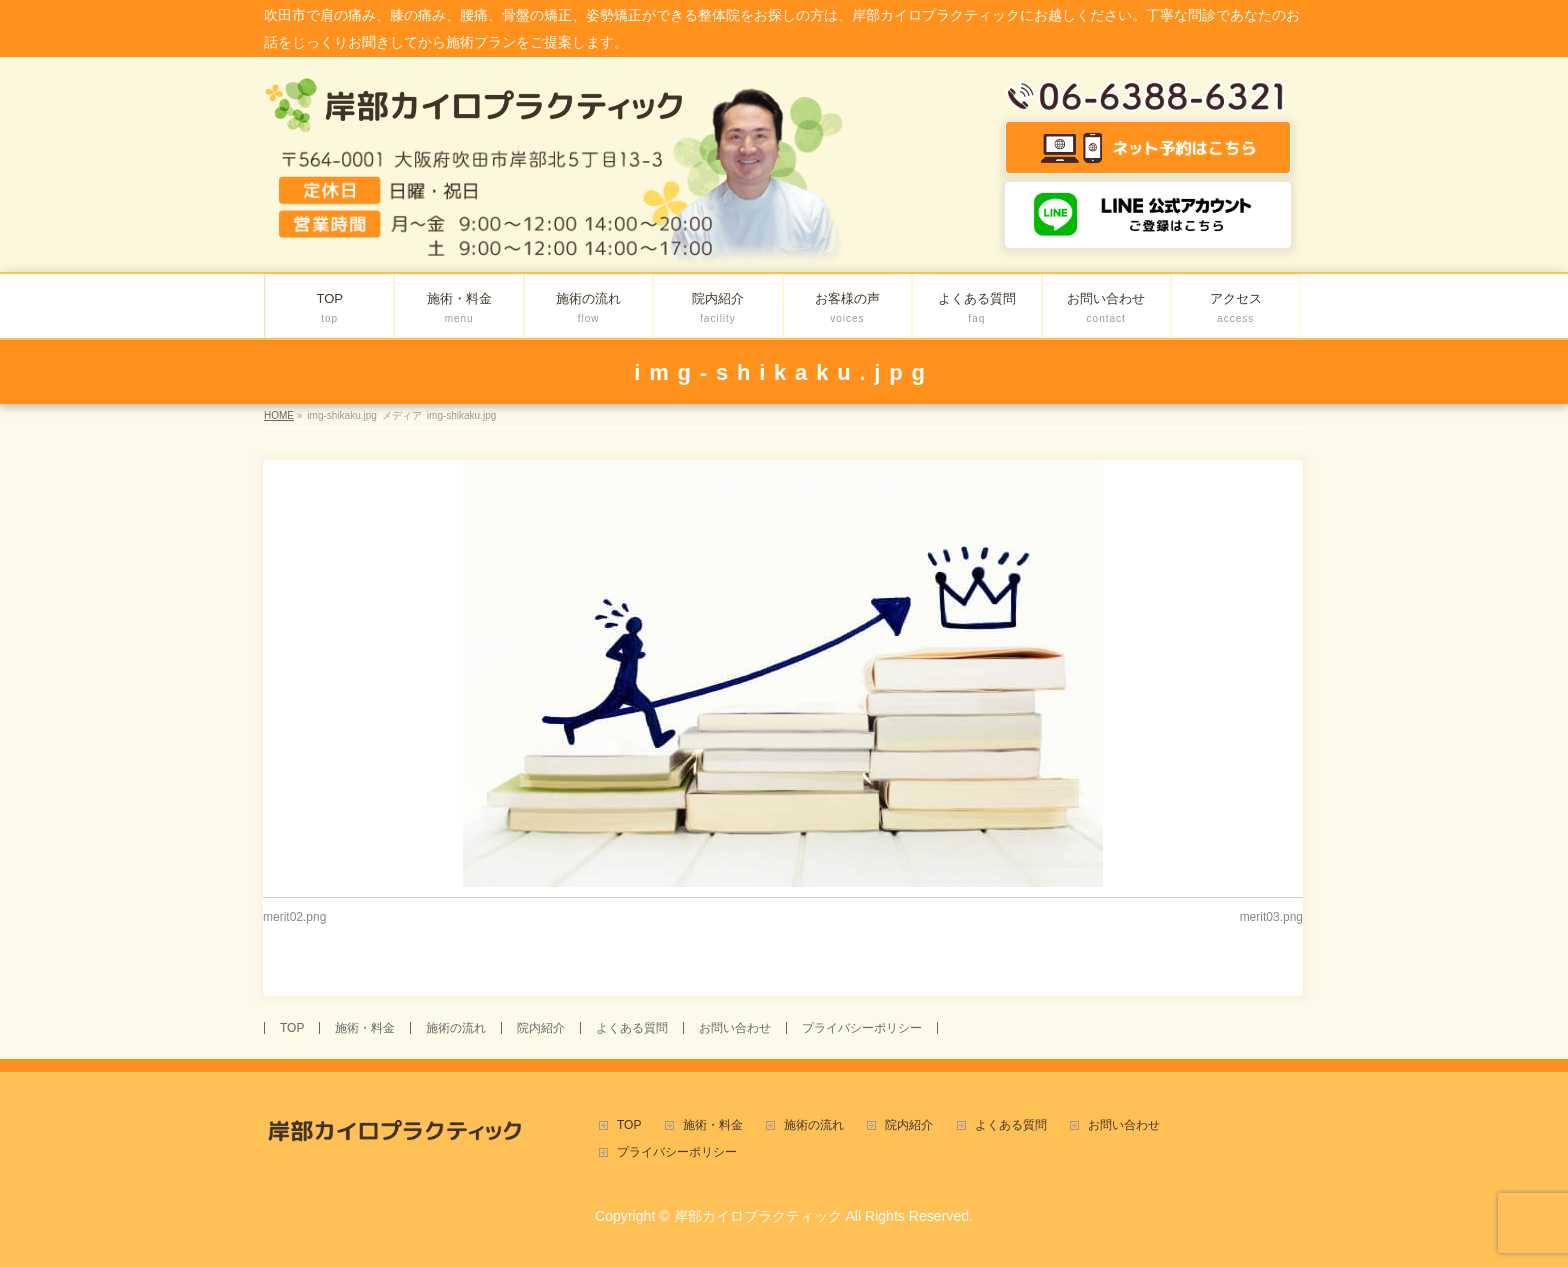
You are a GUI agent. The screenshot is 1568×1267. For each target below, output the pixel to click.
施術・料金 (365, 1028)
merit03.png (1271, 917)
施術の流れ (456, 1028)
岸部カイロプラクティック (758, 1216)
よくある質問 (632, 1028)
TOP (292, 1028)
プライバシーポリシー (862, 1028)
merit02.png (294, 917)
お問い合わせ (735, 1028)
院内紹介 (541, 1028)
